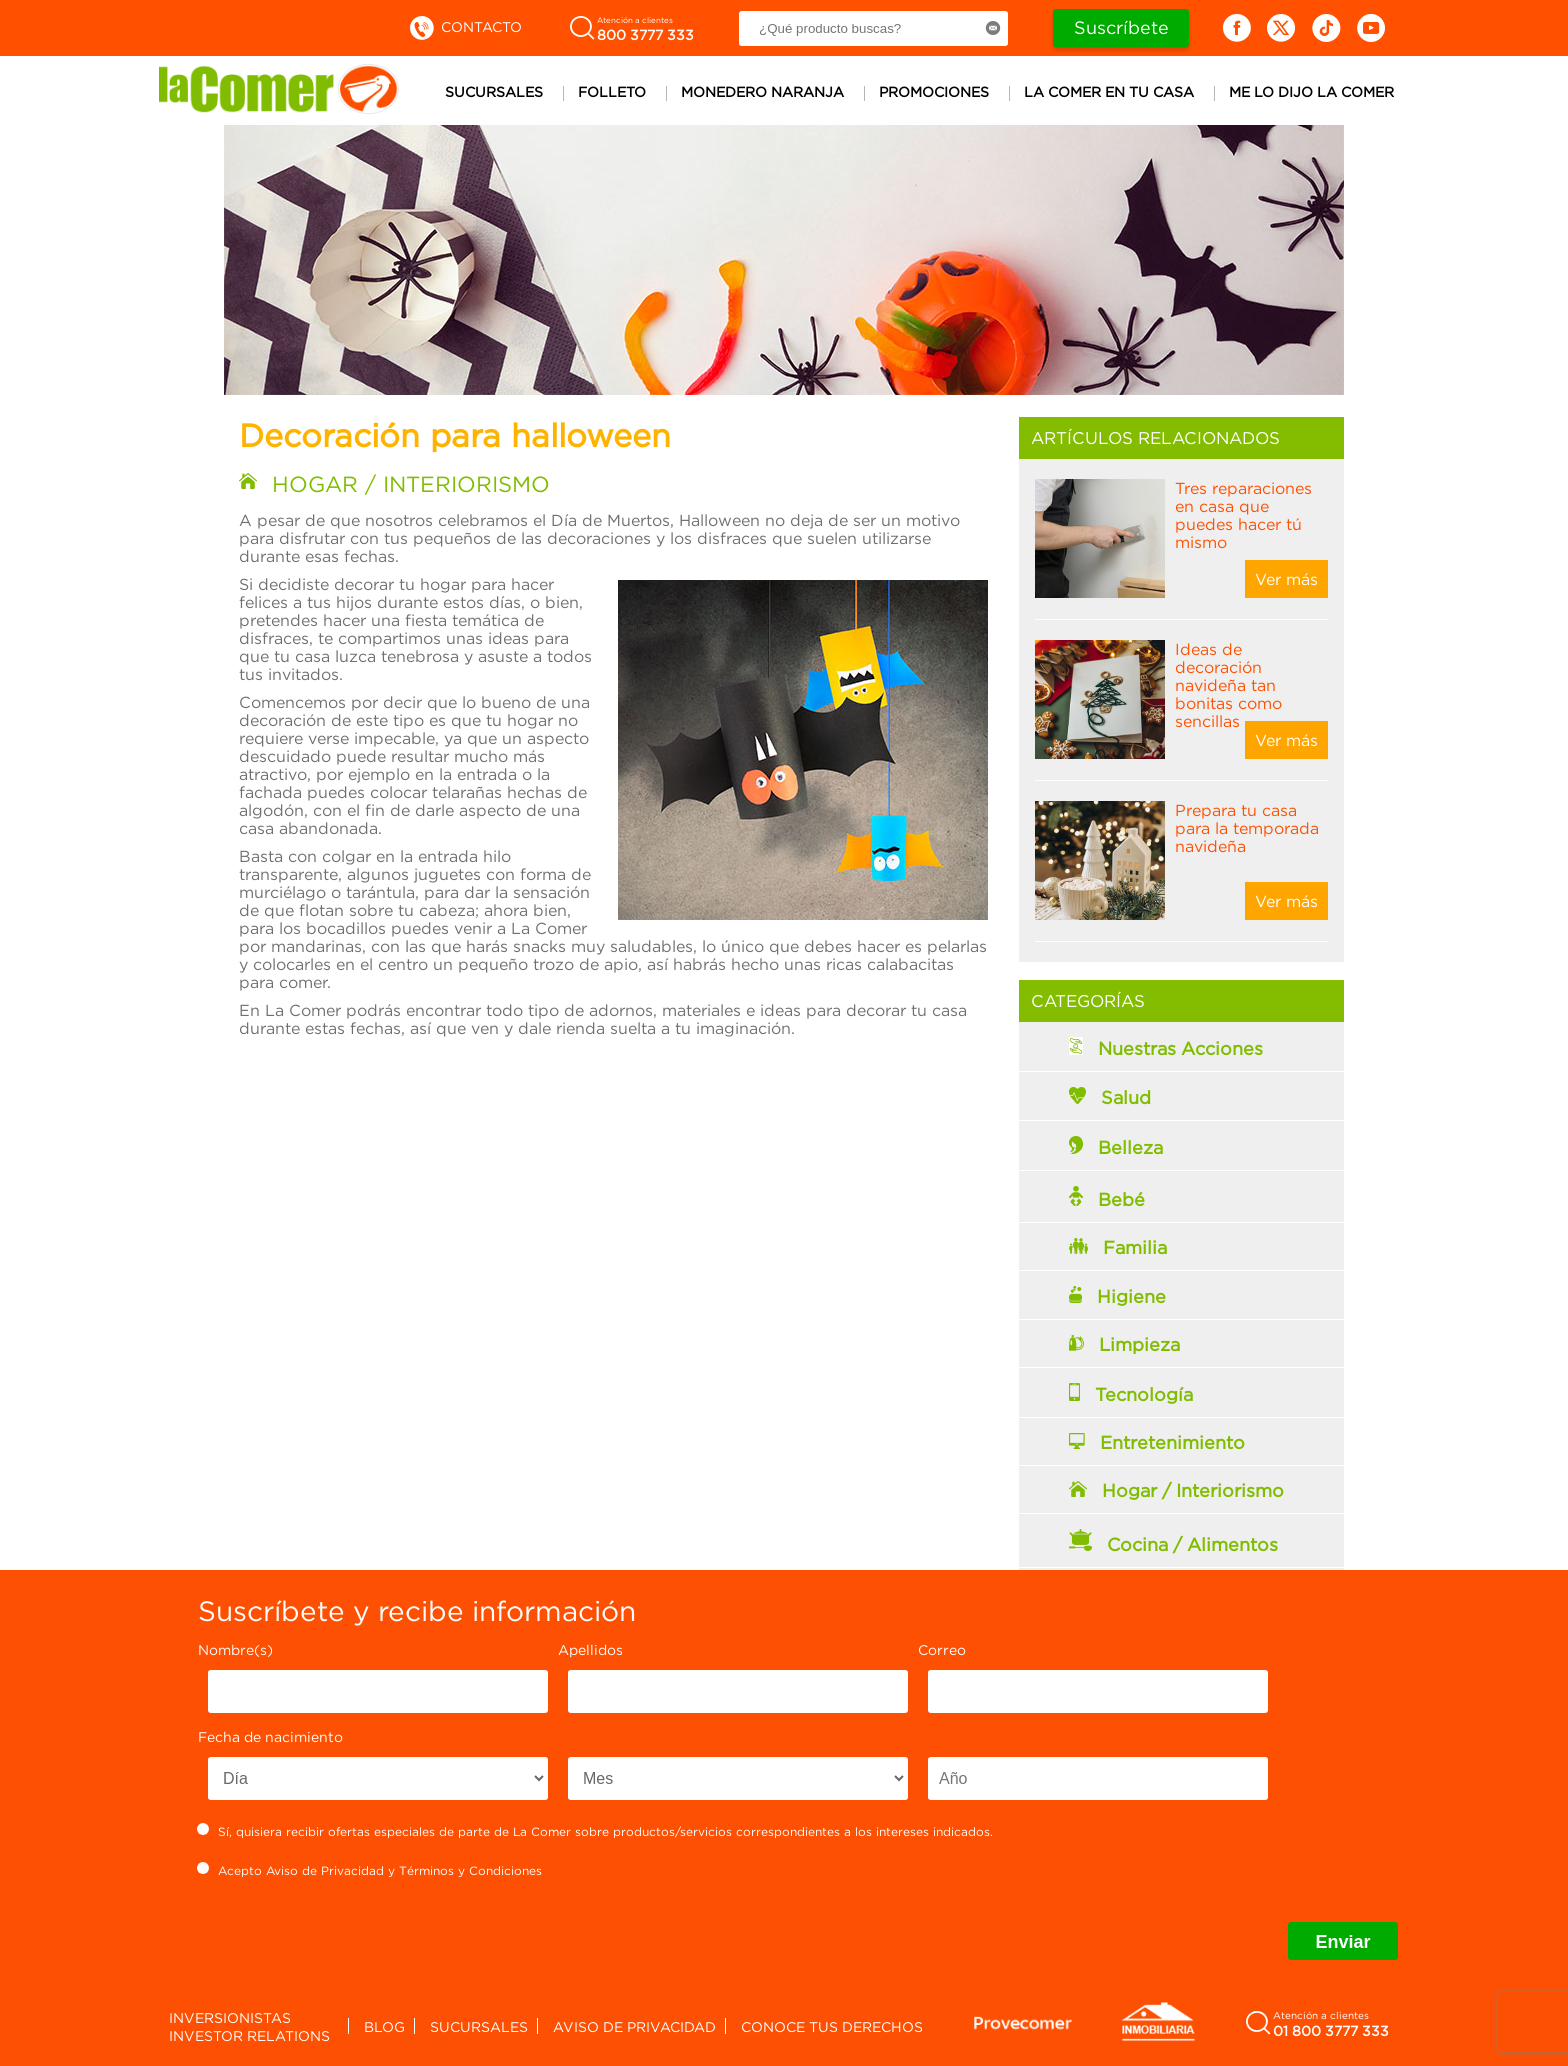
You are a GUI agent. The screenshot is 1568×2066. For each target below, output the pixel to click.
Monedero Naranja (762, 91)
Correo (942, 1649)
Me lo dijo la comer (1311, 91)
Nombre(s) (235, 1649)
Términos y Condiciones (470, 1870)
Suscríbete (1121, 27)
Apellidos (590, 1649)
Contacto (464, 26)
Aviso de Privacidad (325, 1870)
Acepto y (370, 1870)
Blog (384, 2026)
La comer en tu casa (1109, 91)
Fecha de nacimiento (270, 1736)
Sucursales (494, 91)
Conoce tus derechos (832, 2026)
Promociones (934, 91)
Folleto (612, 91)
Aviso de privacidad (634, 2026)
